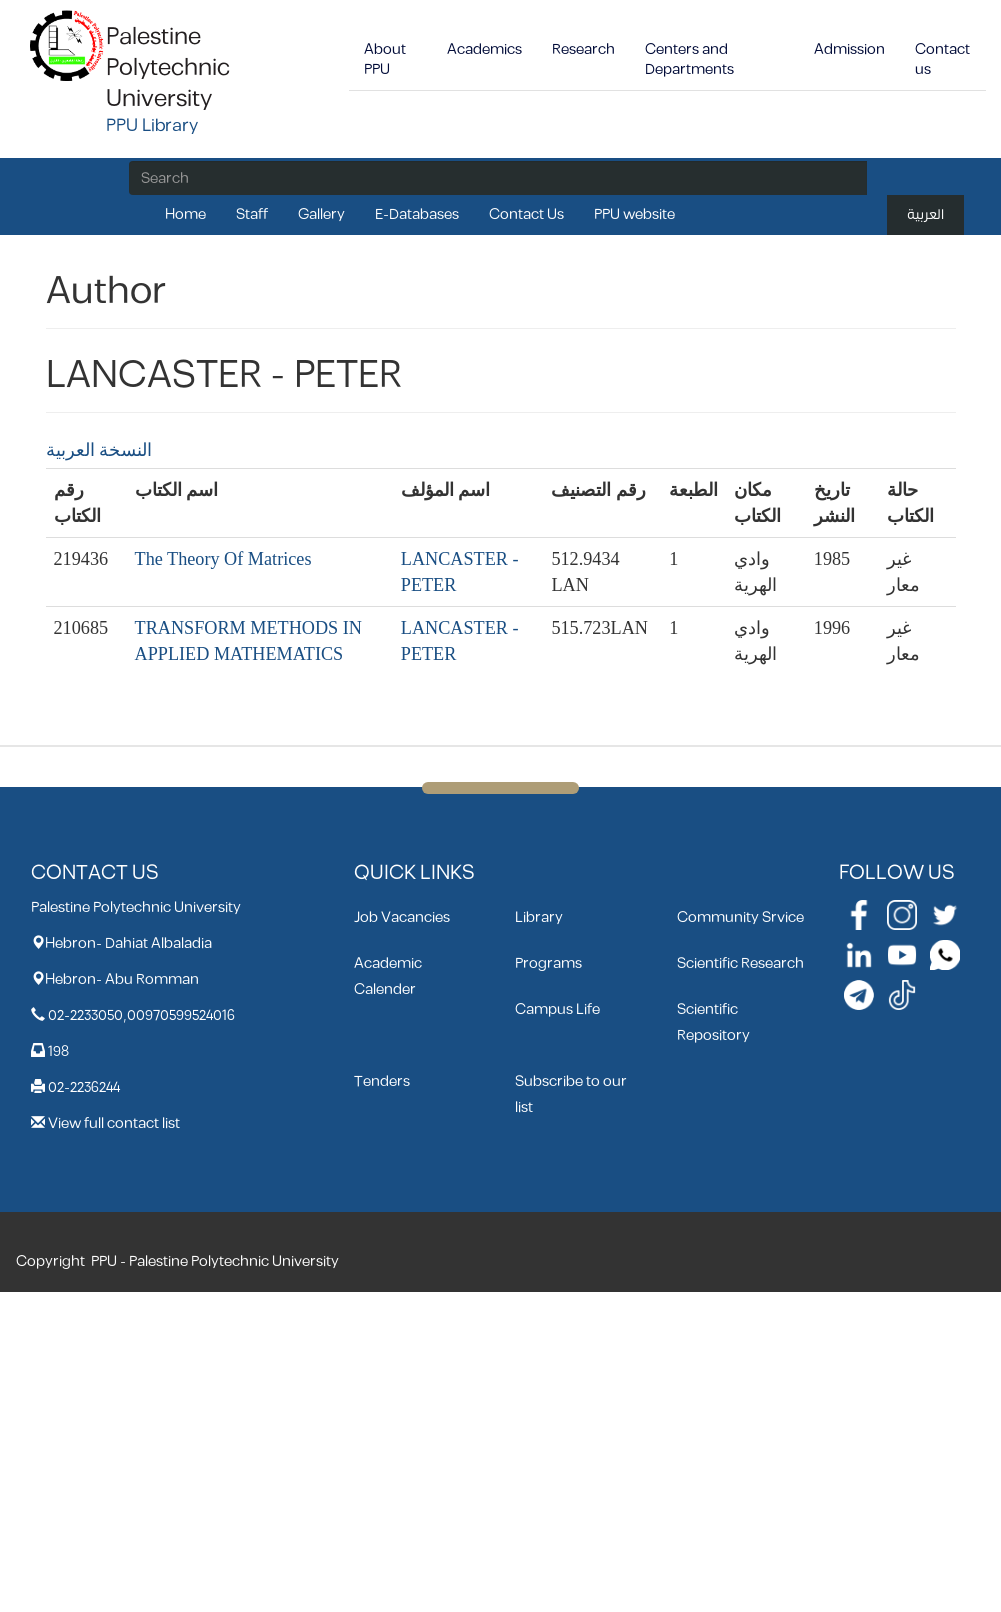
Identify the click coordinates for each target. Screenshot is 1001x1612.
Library (539, 917)
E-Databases (417, 214)
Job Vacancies (402, 917)
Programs (548, 963)
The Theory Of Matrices (223, 559)
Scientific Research (740, 963)
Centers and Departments (689, 59)
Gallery (321, 214)
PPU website (634, 214)
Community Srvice (740, 917)
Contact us (942, 59)
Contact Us (526, 214)
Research (583, 49)
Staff (252, 214)
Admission (849, 49)
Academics (484, 49)
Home (185, 214)
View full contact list (114, 1123)
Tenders (382, 1081)
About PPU (385, 59)
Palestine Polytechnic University (168, 68)
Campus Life (557, 1009)
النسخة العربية (99, 450)
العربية (925, 214)
